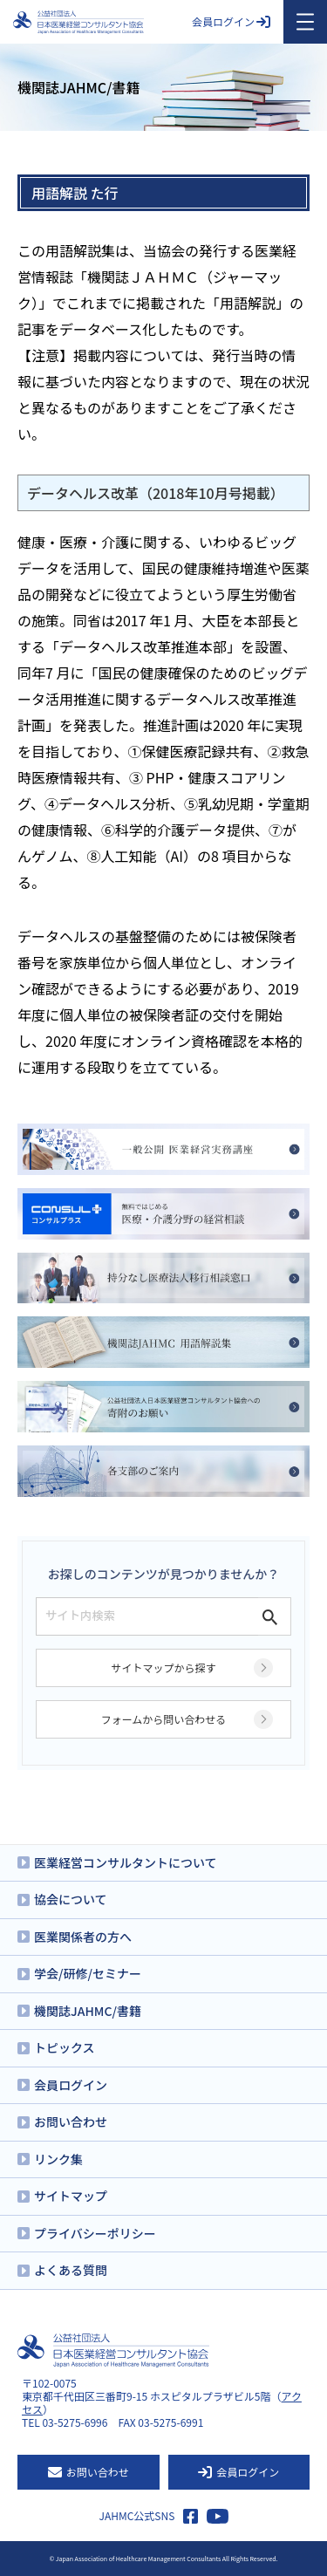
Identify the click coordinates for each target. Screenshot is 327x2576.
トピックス (64, 2047)
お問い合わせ (70, 2121)
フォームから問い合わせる (164, 1719)
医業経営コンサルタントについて (125, 1862)
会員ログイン (231, 21)
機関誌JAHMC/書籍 (87, 2010)
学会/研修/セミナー (87, 1973)
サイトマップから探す (163, 1667)
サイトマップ (70, 2195)
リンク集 (58, 2159)
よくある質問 (70, 2270)
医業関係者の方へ (83, 1936)
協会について (70, 1899)
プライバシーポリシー (95, 2233)
